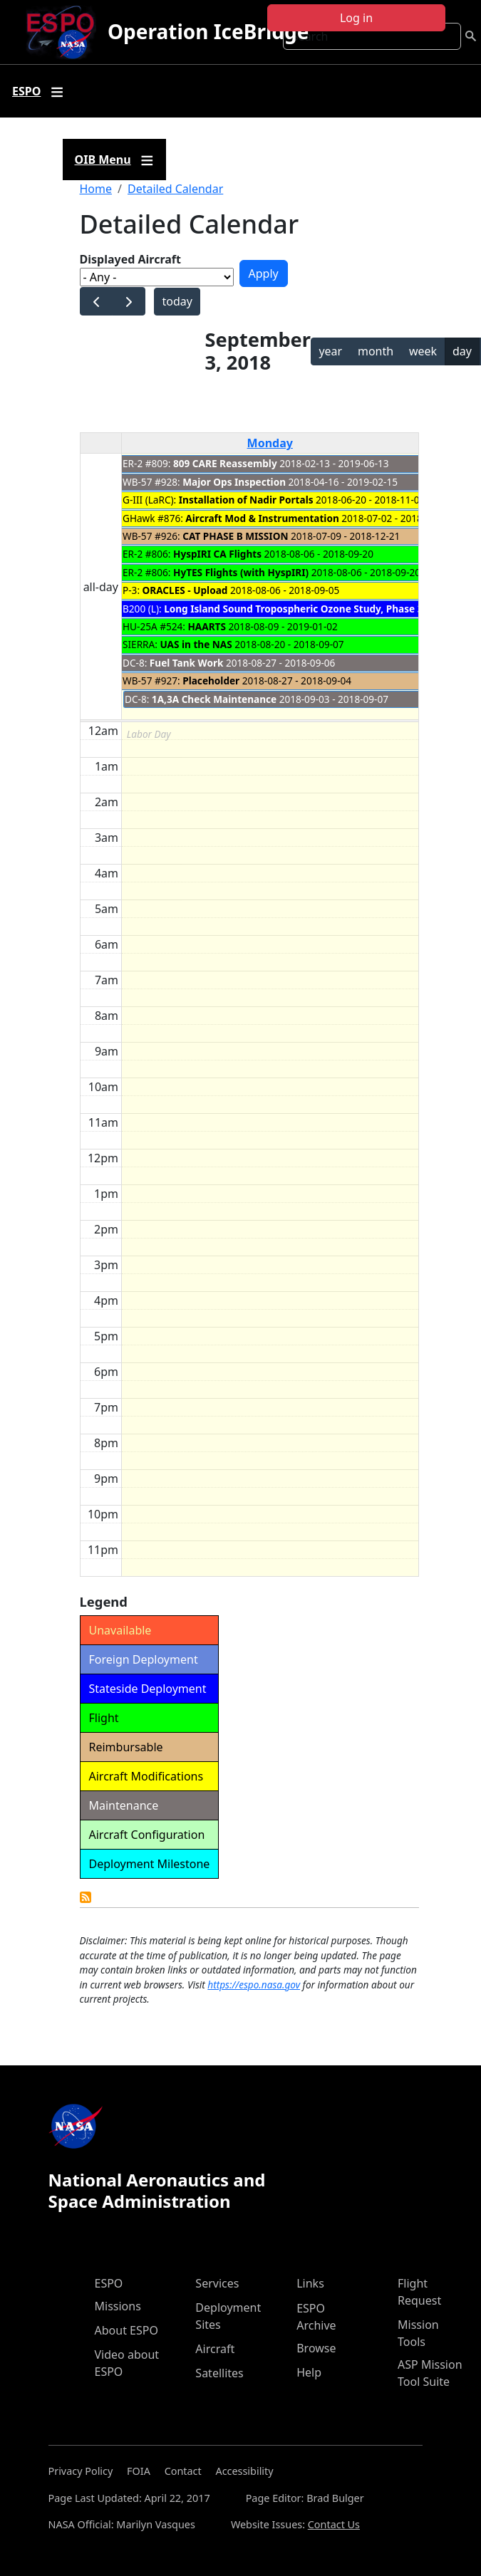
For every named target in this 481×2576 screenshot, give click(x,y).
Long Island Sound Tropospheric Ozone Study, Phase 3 (293, 608)
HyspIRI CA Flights (217, 553)
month (375, 351)
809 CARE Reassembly (225, 463)
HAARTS (206, 626)
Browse (316, 2348)
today (177, 301)
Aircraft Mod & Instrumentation (261, 518)
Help (308, 2372)
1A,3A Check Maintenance (214, 699)
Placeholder (210, 680)
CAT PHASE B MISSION (235, 536)
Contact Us (334, 2524)
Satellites (219, 2373)
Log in (356, 18)
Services (217, 2283)
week (423, 351)
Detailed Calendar (175, 189)
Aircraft (214, 2349)
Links (310, 2283)
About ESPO (126, 2330)
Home (96, 189)
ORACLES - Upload (185, 590)
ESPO (109, 2283)
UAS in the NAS (196, 644)
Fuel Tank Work (187, 662)
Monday (270, 443)
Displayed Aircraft (130, 259)
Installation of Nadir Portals (246, 499)
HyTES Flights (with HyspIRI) (241, 572)
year (330, 351)
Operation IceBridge (208, 31)
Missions (118, 2306)
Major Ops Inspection (234, 482)
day (462, 351)
